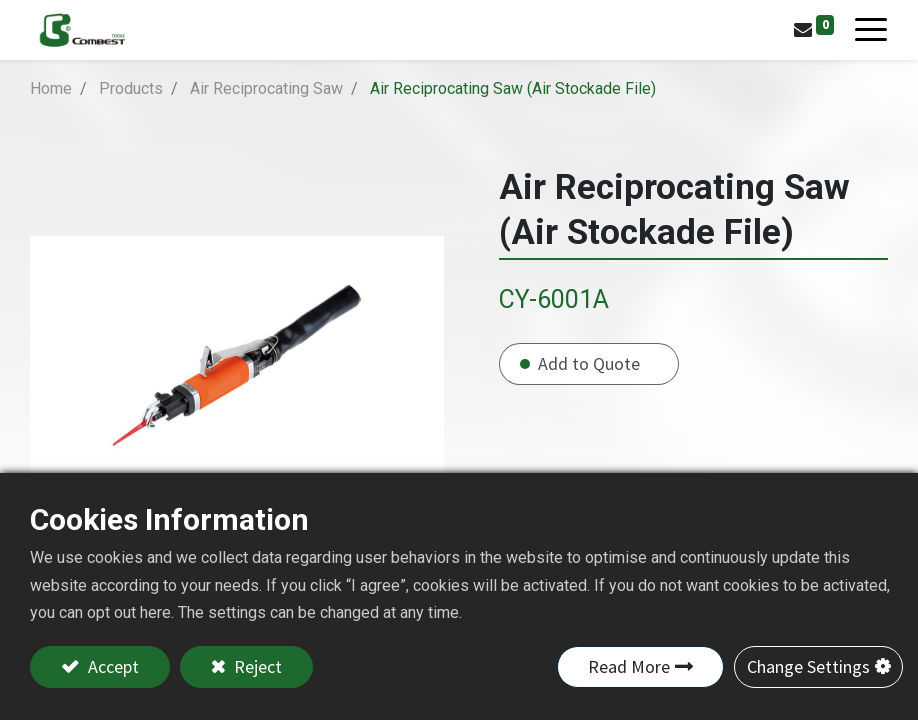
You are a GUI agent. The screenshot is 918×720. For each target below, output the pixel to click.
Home (51, 88)
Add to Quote (589, 363)
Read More (629, 666)
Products (131, 88)
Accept (111, 666)
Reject (256, 666)
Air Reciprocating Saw (266, 88)
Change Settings (808, 666)
